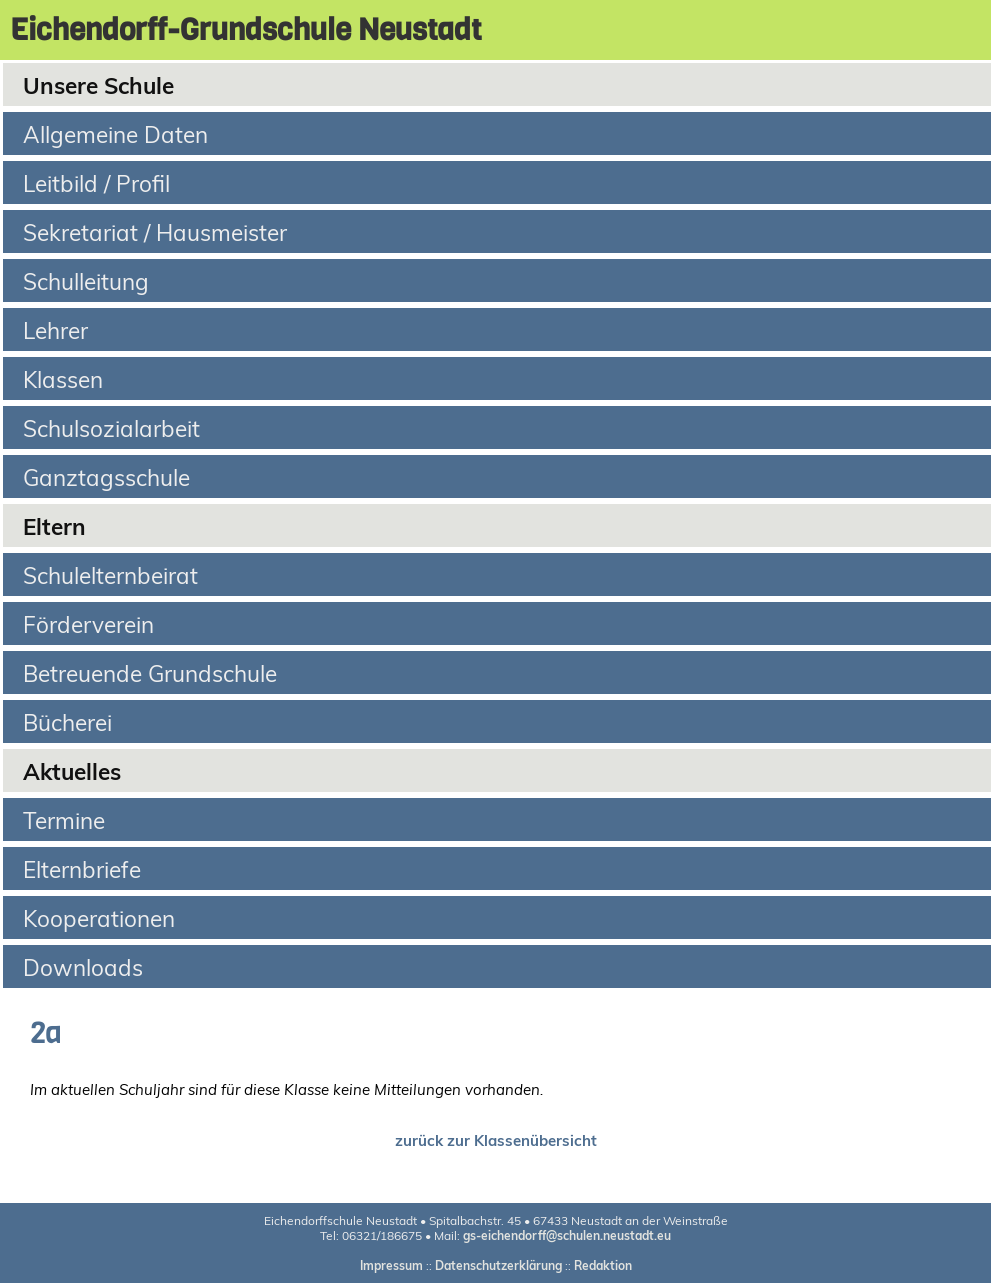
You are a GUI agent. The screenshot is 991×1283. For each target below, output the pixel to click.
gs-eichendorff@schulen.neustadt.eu (567, 1235)
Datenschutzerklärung (498, 1265)
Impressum (391, 1265)
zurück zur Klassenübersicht (496, 1140)
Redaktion (603, 1265)
